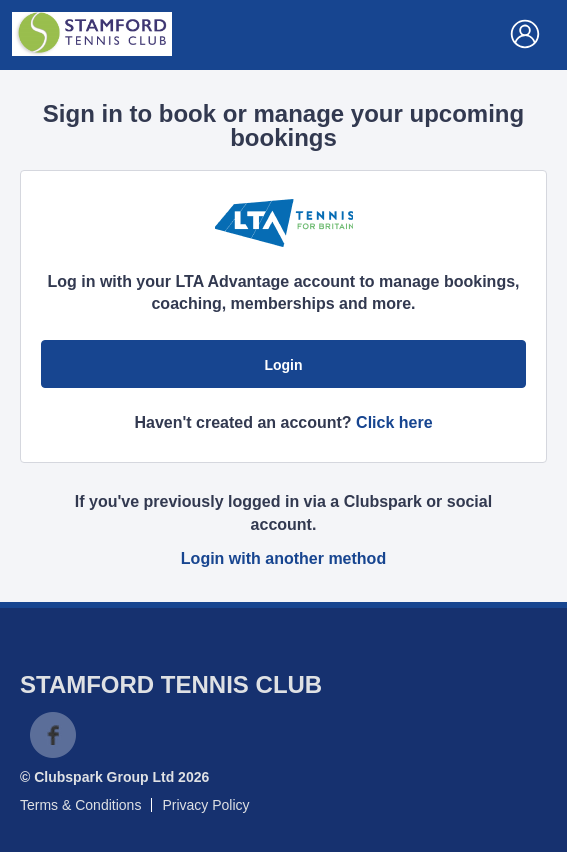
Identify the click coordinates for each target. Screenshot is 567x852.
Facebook (53, 735)
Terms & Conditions (80, 805)
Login (283, 365)
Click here (394, 422)
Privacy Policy (205, 805)
